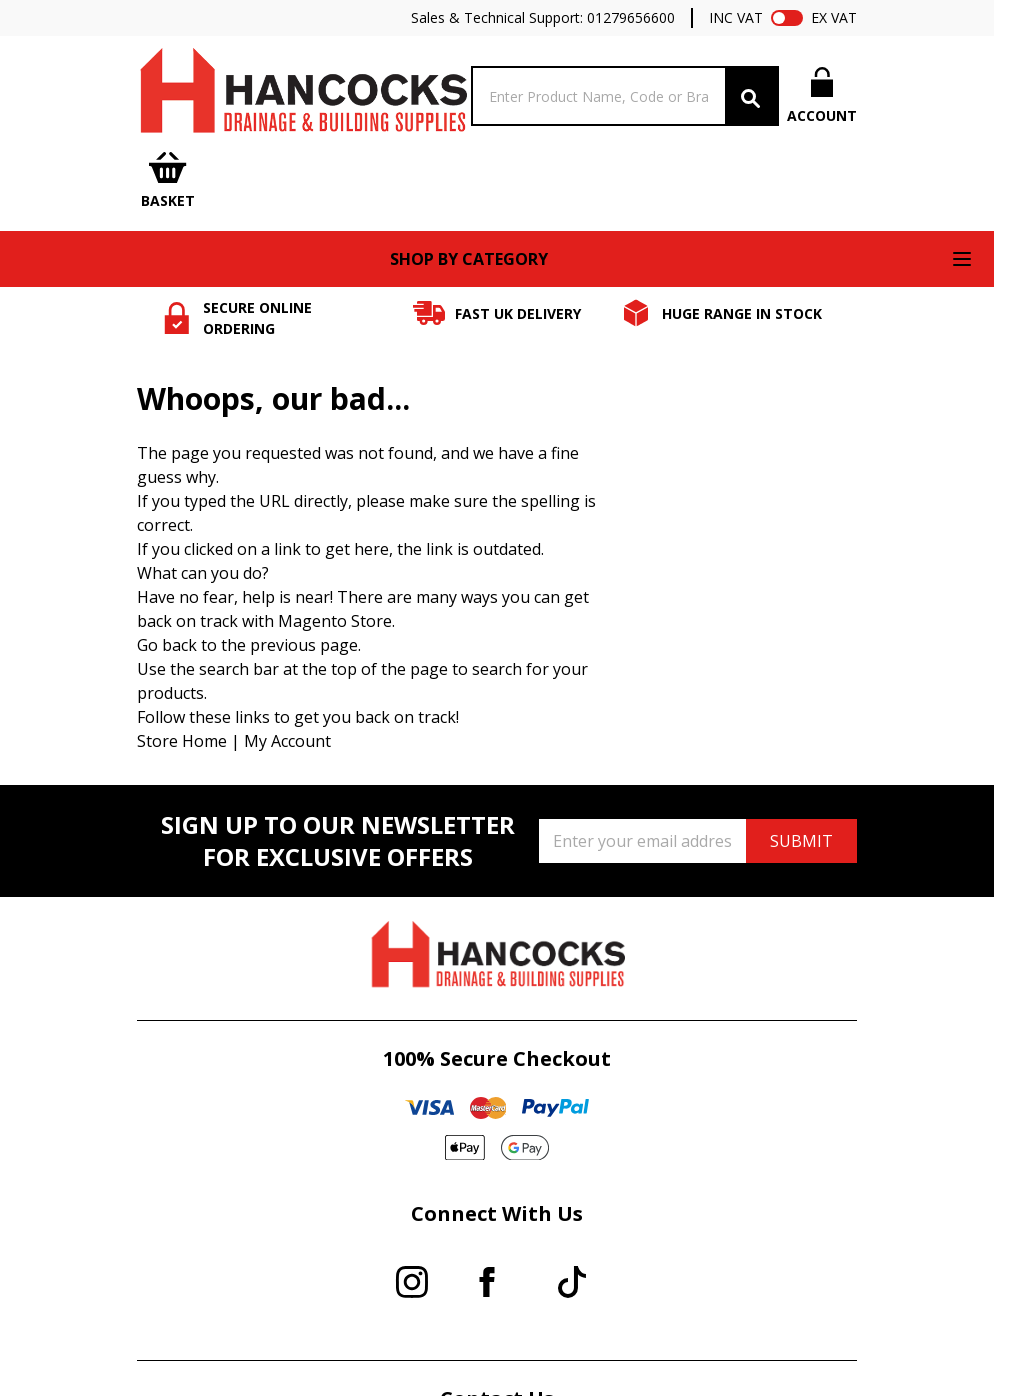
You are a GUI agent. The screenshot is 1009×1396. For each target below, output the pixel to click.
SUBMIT (801, 841)
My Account (287, 741)
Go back (167, 645)
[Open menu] (962, 259)
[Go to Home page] (302, 96)
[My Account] (822, 96)
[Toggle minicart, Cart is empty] (168, 181)
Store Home (182, 741)
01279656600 (631, 17)
